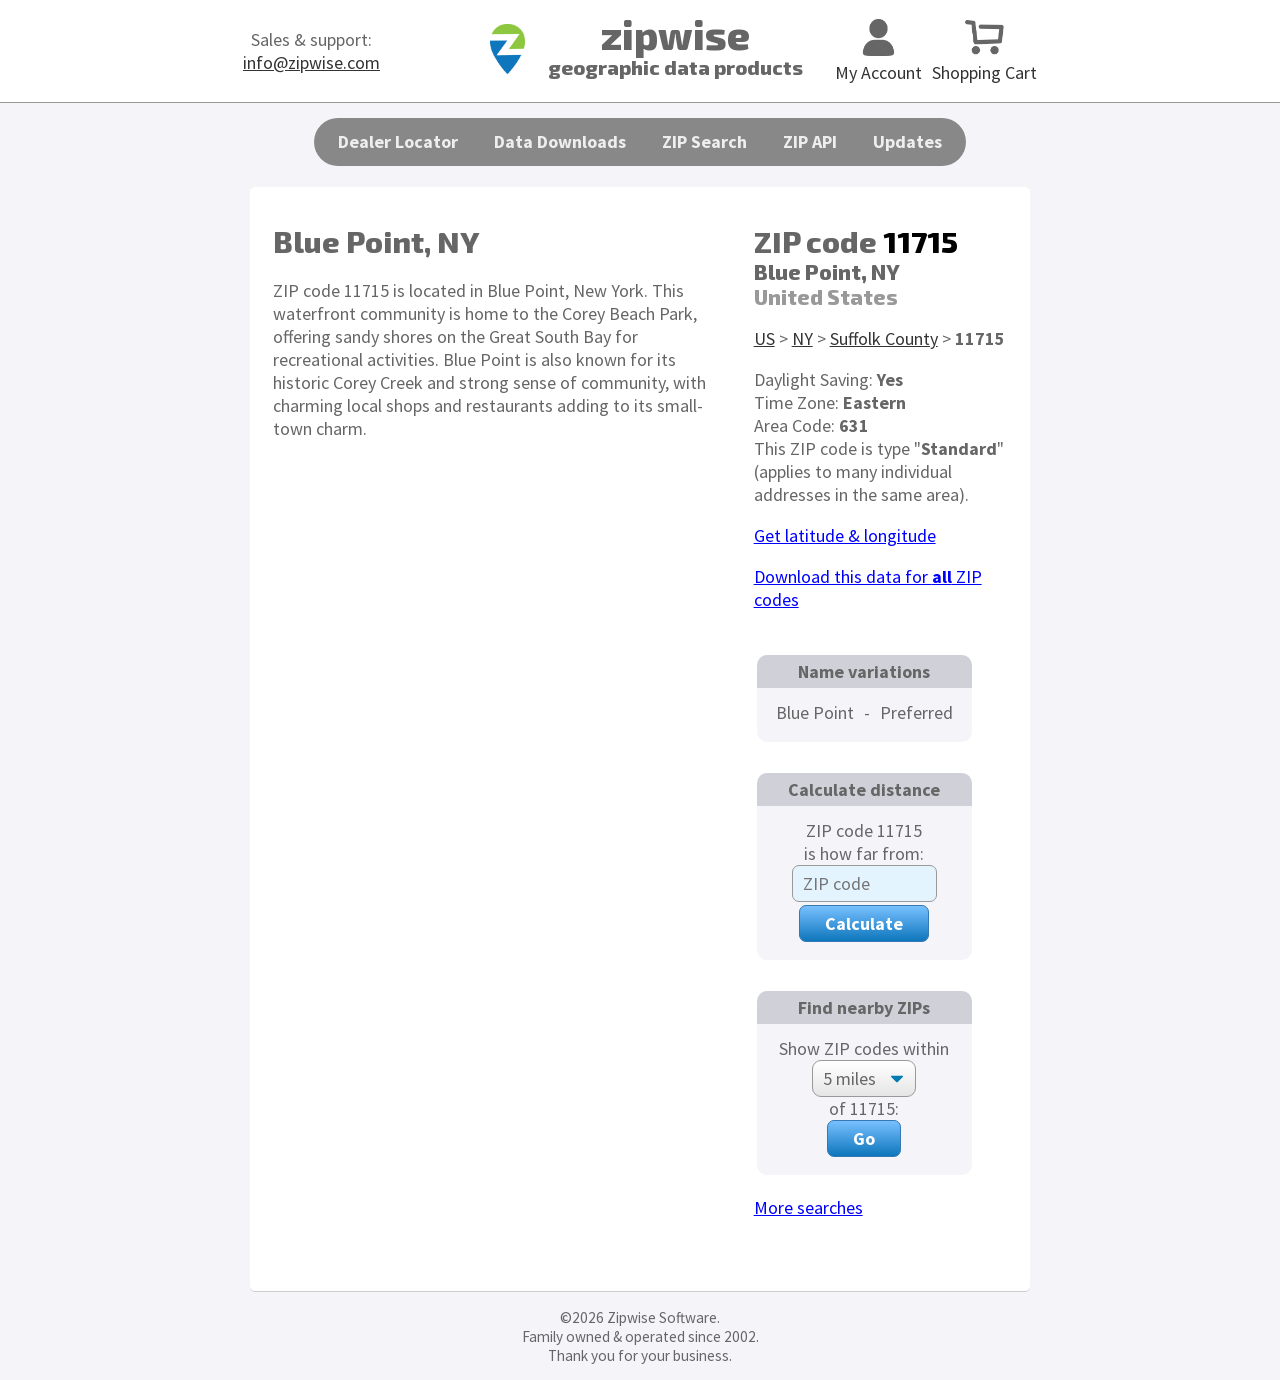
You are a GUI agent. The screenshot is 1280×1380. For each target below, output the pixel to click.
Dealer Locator (398, 141)
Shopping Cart (984, 61)
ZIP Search (704, 141)
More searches (808, 1207)
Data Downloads (560, 141)
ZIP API (810, 141)
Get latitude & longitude (845, 535)
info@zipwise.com (311, 62)
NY (802, 338)
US (764, 338)
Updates (907, 141)
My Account (878, 61)
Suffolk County (884, 338)
